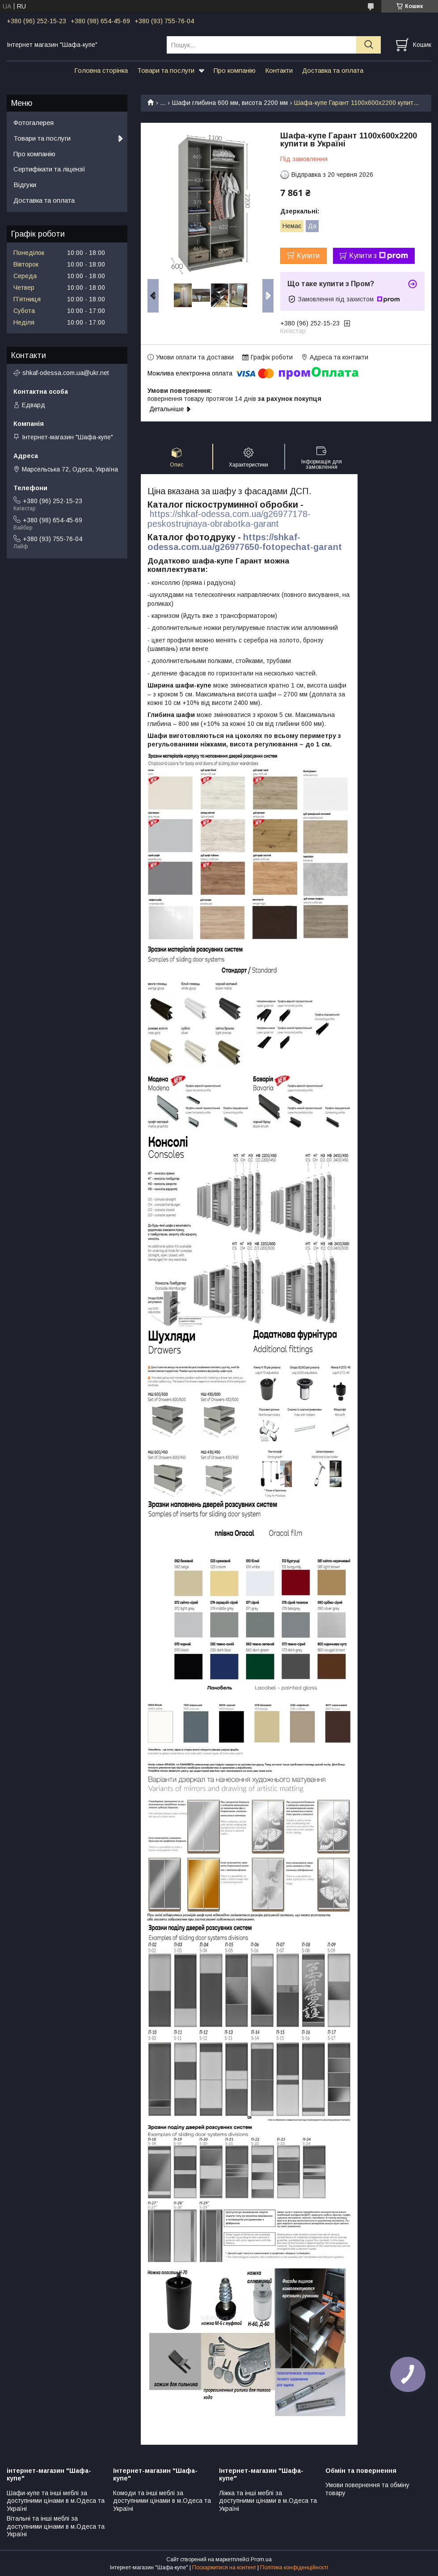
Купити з (378, 256)
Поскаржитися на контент (224, 2567)
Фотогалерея (33, 122)
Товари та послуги (165, 70)
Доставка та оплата (332, 70)
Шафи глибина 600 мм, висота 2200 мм (230, 102)
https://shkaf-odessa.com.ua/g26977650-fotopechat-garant (244, 542)
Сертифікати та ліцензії (49, 169)
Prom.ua (261, 2559)
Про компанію (235, 70)
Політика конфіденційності (294, 2567)
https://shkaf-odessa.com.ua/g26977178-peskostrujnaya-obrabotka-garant (229, 519)
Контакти (279, 70)
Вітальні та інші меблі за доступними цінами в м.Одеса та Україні (56, 2526)
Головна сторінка (101, 70)
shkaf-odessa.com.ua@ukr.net (65, 372)
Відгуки (24, 184)
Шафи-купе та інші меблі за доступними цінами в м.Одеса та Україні (56, 2500)
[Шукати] (368, 45)
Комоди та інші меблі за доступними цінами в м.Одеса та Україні (162, 2500)
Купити (308, 255)
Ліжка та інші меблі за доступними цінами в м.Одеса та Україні (268, 2500)
